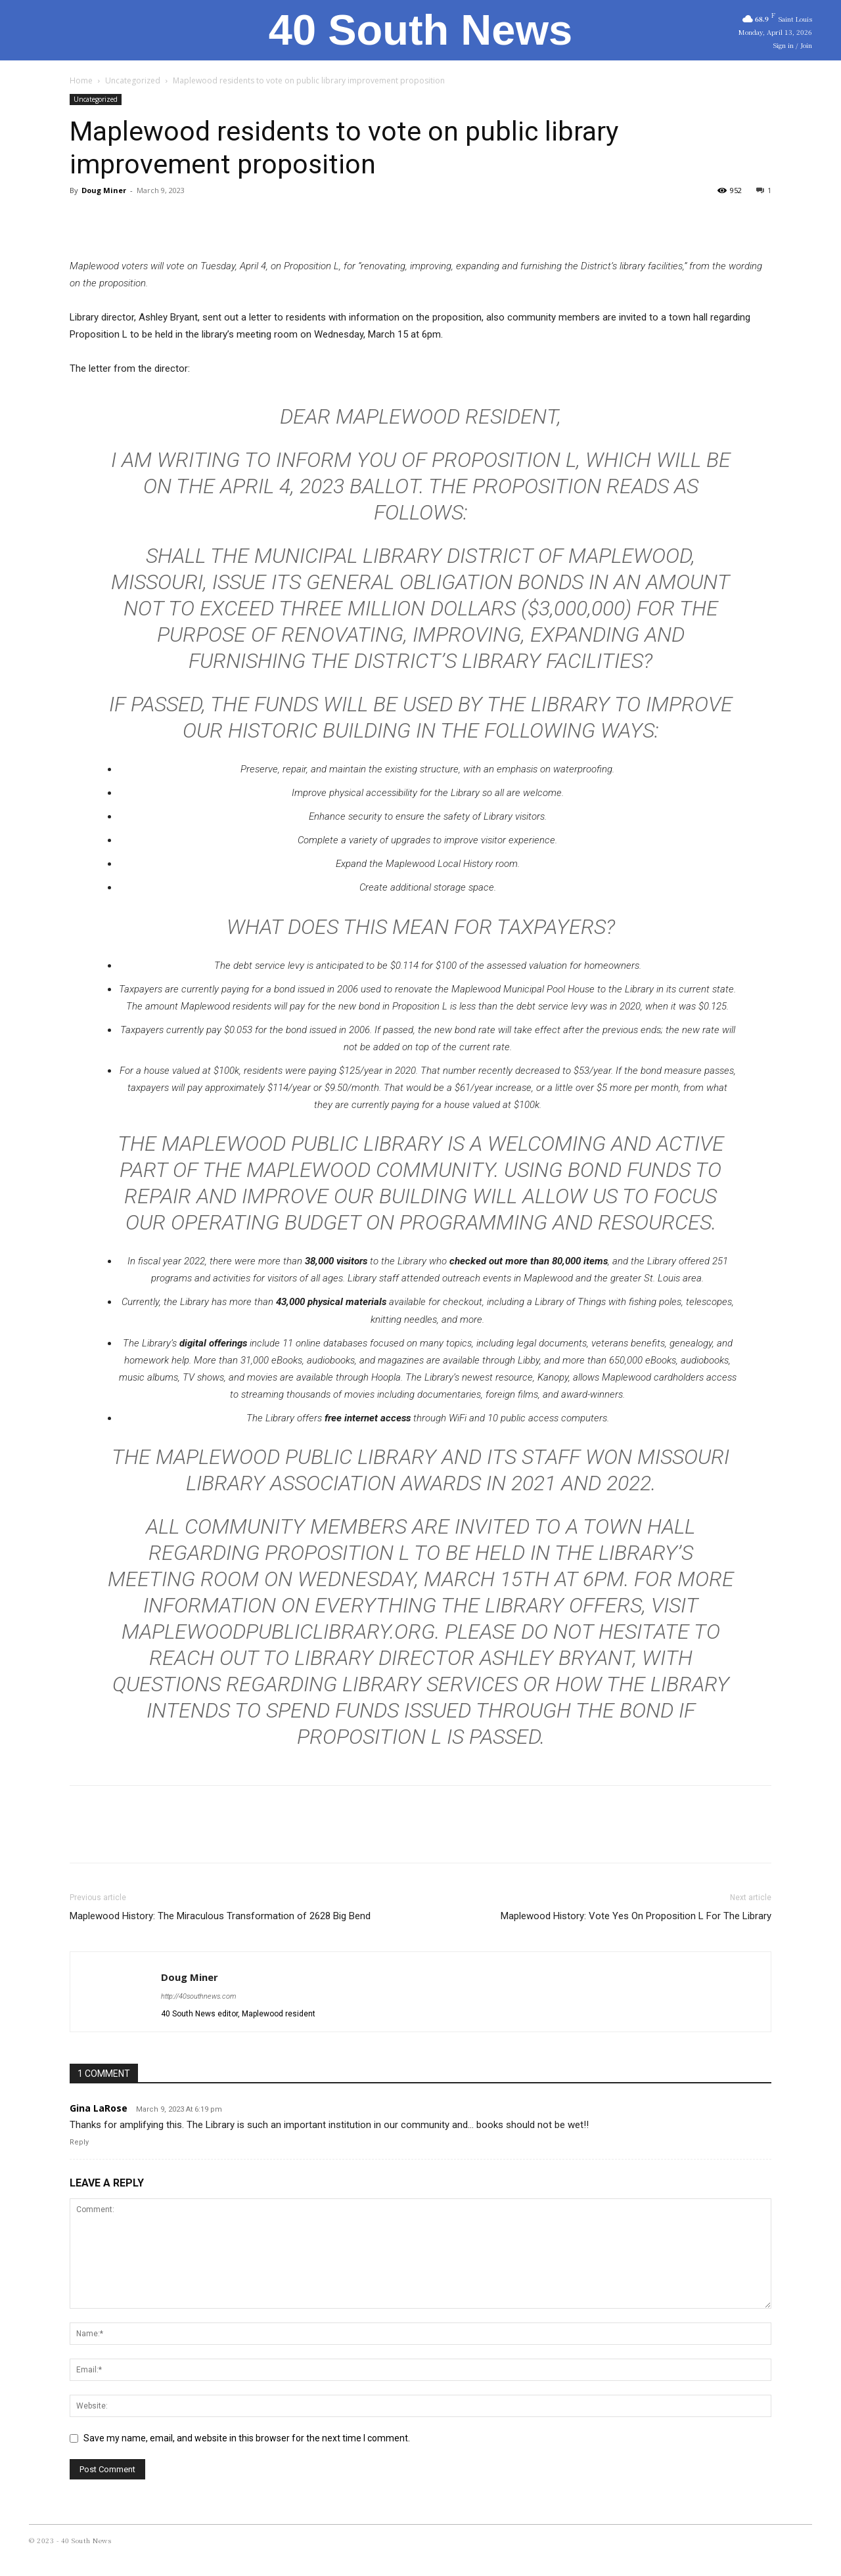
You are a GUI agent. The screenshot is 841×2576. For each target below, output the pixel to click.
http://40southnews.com (198, 1996)
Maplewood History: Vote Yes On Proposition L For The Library (636, 1916)
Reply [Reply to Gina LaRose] (79, 2142)
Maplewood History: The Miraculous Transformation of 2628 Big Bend (220, 1916)
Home (81, 80)
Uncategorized (132, 80)
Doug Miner (103, 190)
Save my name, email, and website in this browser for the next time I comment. (246, 2438)
